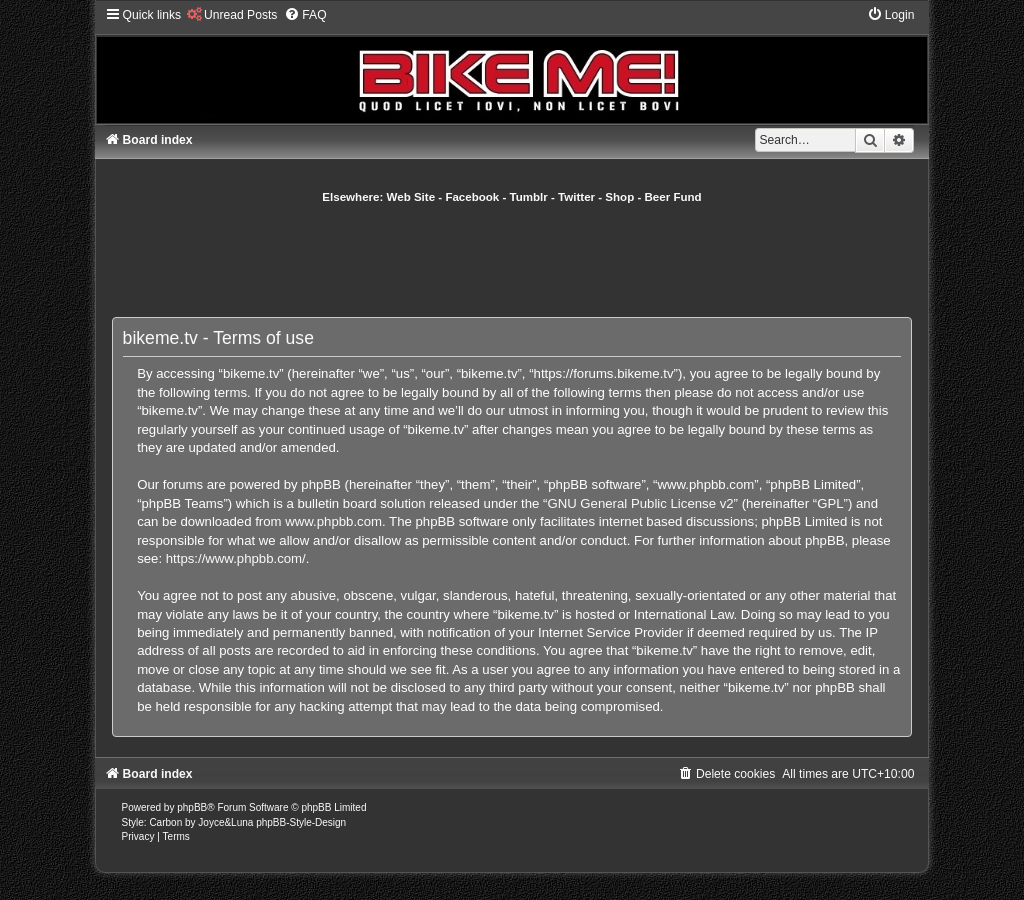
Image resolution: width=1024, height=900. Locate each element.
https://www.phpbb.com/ (236, 558)
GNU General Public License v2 (640, 503)
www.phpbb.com (333, 521)
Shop (619, 197)
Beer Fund (673, 197)
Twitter (576, 197)
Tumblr (529, 197)
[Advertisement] (512, 260)
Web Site (411, 197)
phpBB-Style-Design (301, 822)
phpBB (192, 807)
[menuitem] (231, 15)
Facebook (472, 197)
